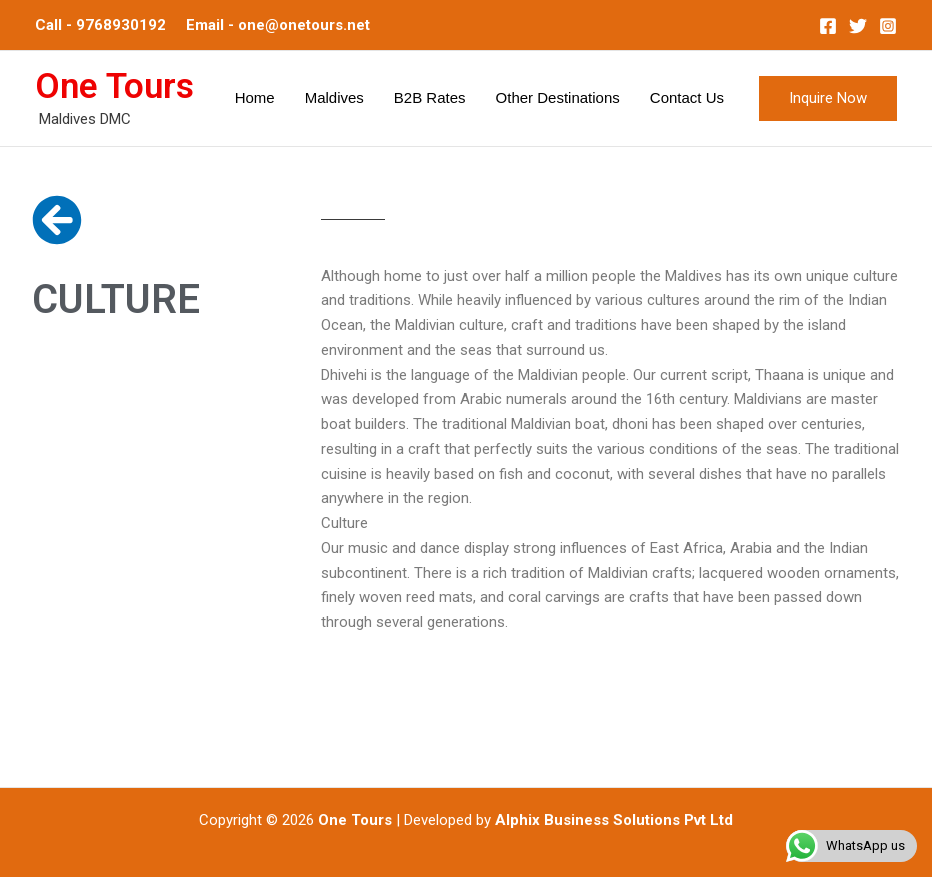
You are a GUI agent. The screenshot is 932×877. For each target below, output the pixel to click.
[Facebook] (828, 26)
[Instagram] (888, 26)
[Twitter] (858, 26)
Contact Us (687, 97)
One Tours (114, 86)
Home (255, 97)
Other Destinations (558, 97)
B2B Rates (430, 97)
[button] (828, 98)
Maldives (334, 97)
